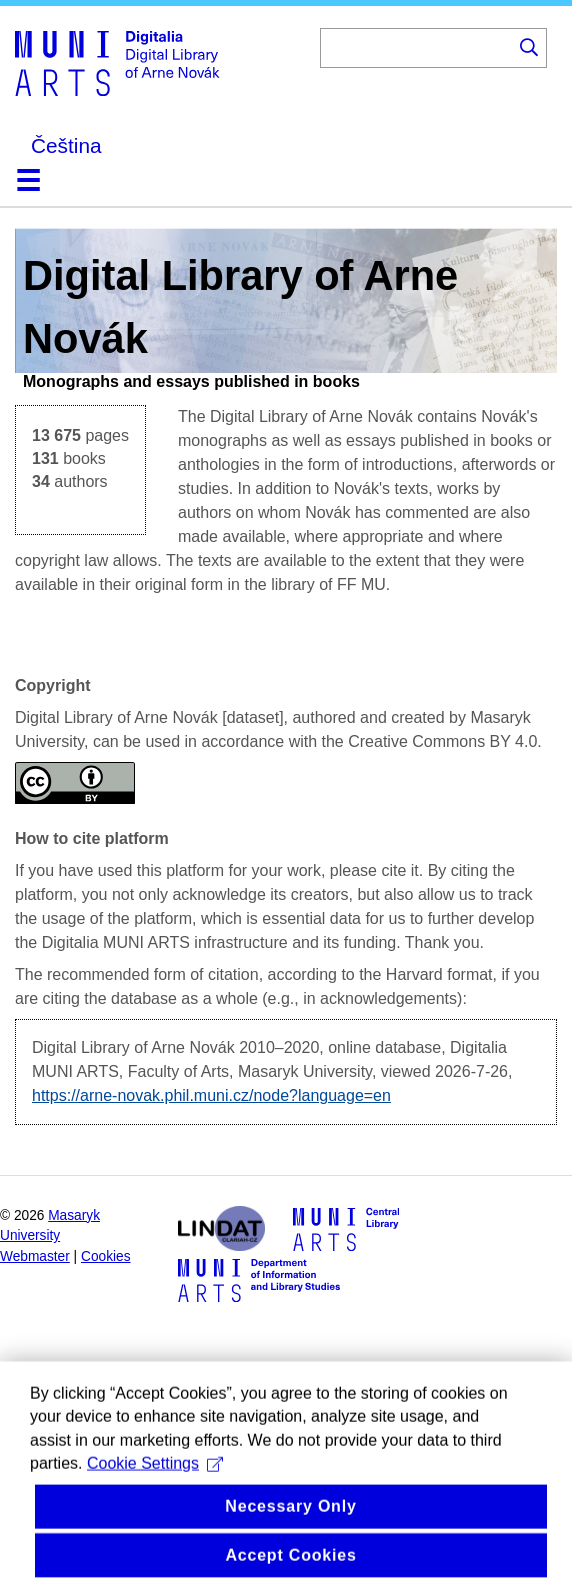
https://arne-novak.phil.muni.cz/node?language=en (211, 1095)
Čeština (66, 145)
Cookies (106, 1256)
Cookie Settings (155, 1481)
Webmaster (35, 1256)
